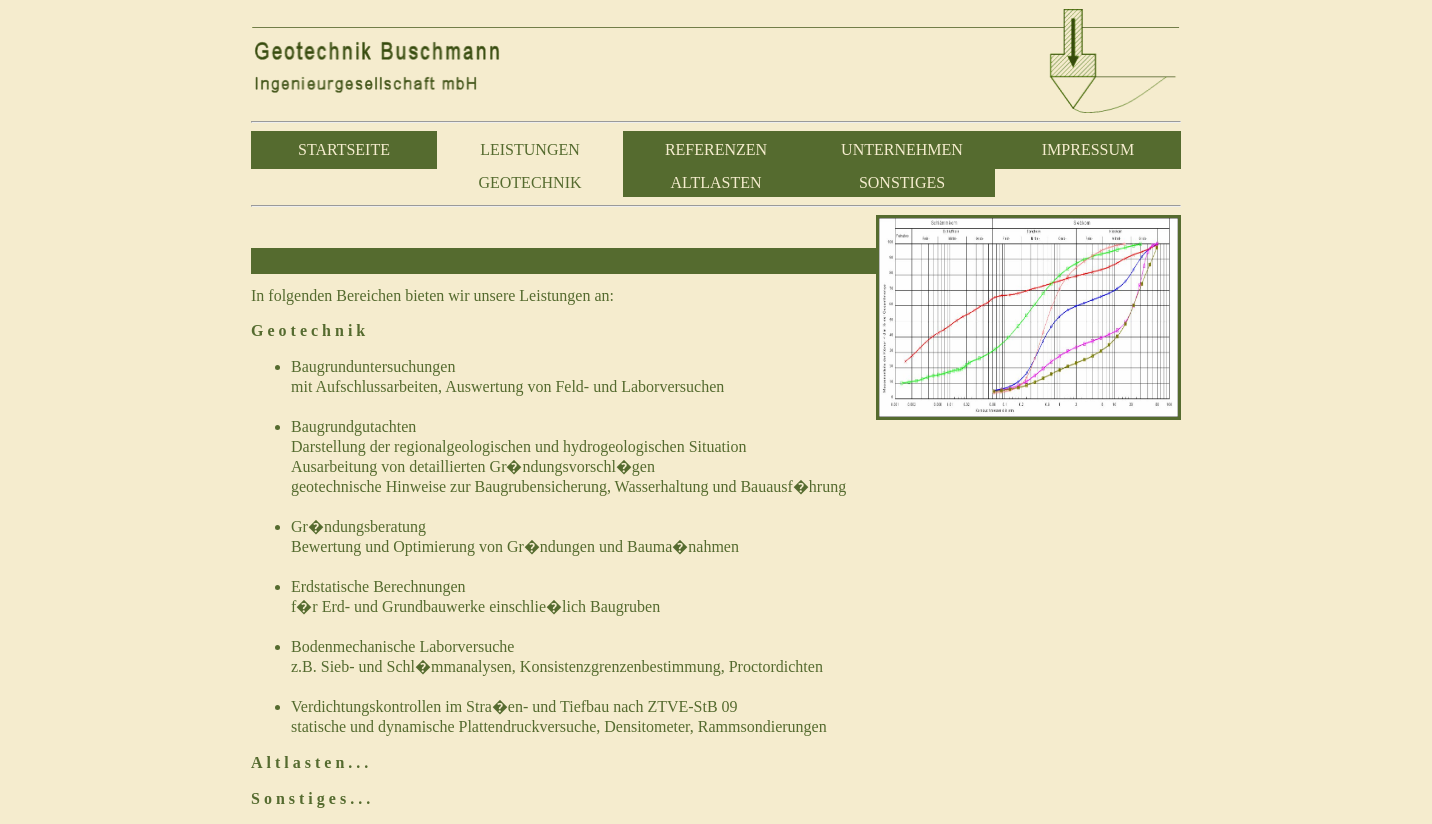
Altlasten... (311, 762)
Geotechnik (310, 330)
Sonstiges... (312, 798)
